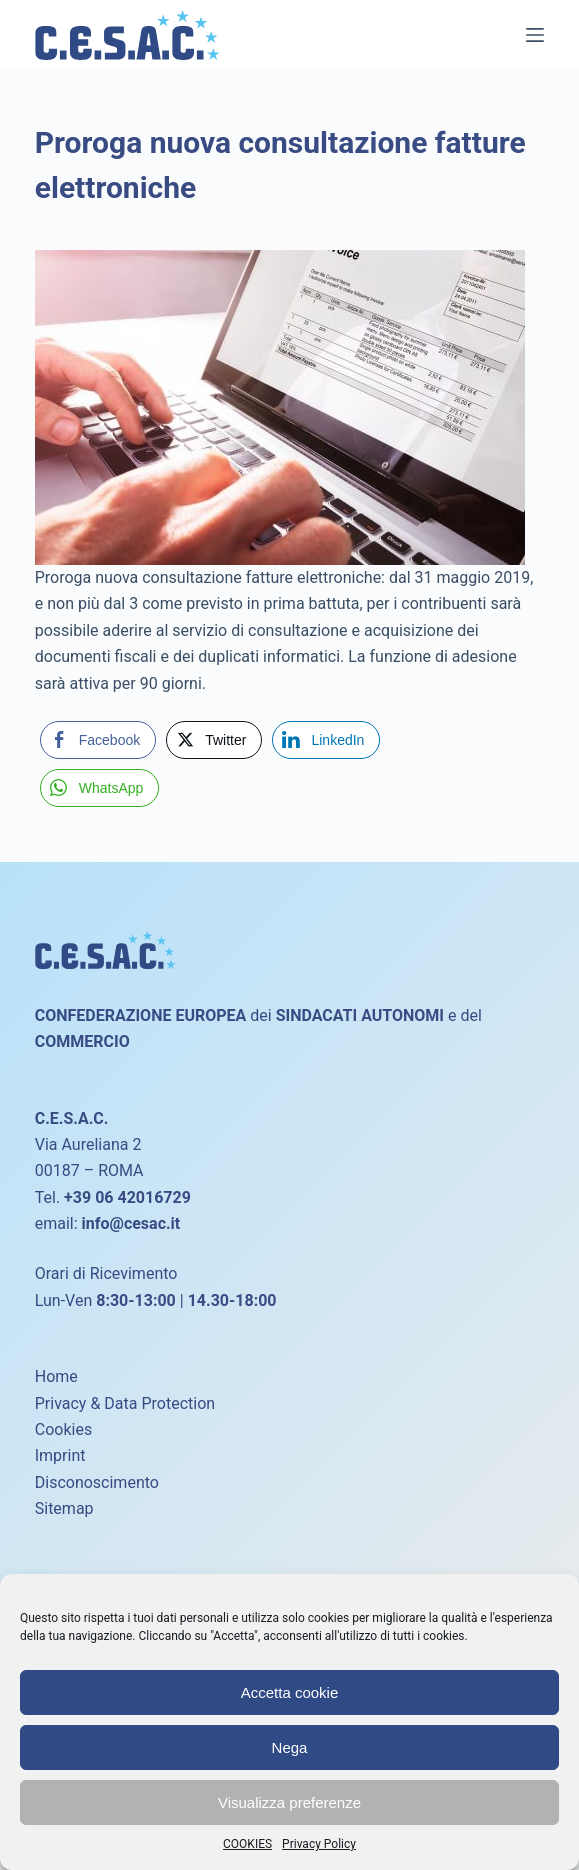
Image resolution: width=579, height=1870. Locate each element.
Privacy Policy (319, 1844)
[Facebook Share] (98, 740)
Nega (290, 1747)
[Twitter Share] (214, 740)
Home (56, 1376)
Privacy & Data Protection (125, 1403)
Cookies (63, 1429)
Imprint (60, 1455)
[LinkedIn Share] (326, 740)
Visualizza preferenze (289, 1802)
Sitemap (64, 1508)
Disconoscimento (97, 1482)
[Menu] (535, 35)
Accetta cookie (290, 1692)
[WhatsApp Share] (100, 788)
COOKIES (247, 1844)
